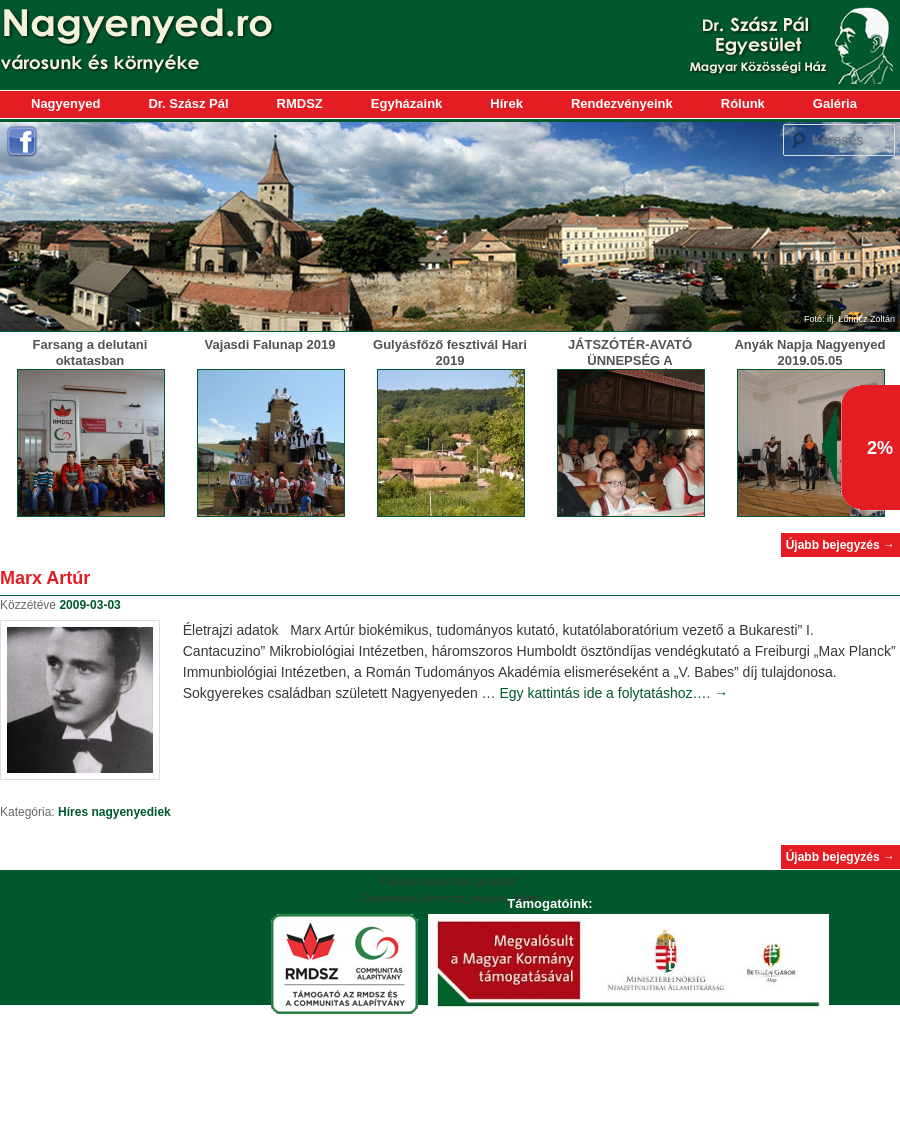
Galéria (835, 103)
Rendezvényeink (622, 103)
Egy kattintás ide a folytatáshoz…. (614, 693)
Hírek (506, 103)
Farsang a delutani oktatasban (90, 352)
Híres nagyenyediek (114, 812)
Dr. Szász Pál (188, 103)
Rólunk (743, 103)
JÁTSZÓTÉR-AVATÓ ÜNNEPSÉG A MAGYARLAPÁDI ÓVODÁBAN (630, 368)
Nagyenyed (65, 103)
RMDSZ (300, 103)
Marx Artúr (45, 578)
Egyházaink (407, 103)
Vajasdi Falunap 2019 (270, 344)
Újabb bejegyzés (840, 545)
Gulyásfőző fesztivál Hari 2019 (450, 352)
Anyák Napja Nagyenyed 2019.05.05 (809, 352)
